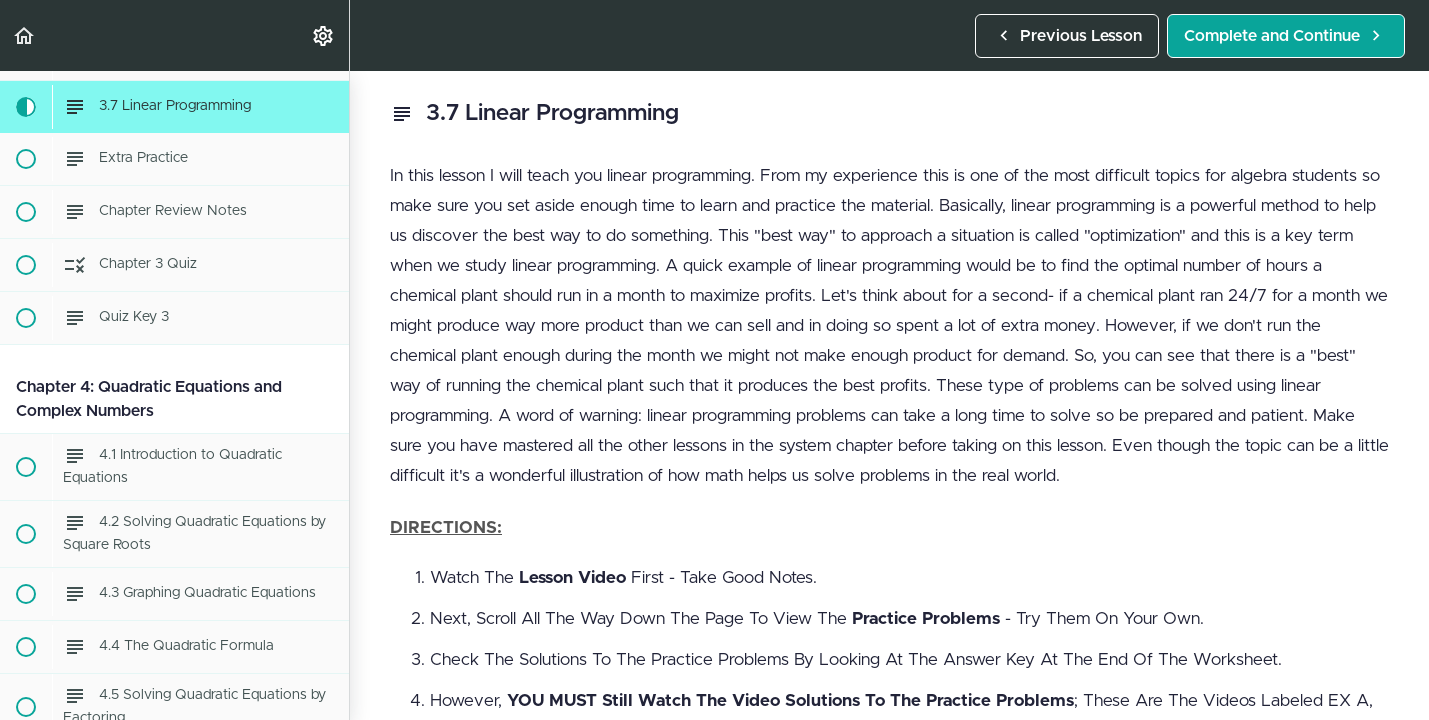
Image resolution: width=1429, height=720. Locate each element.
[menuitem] (324, 35)
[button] (25, 35)
